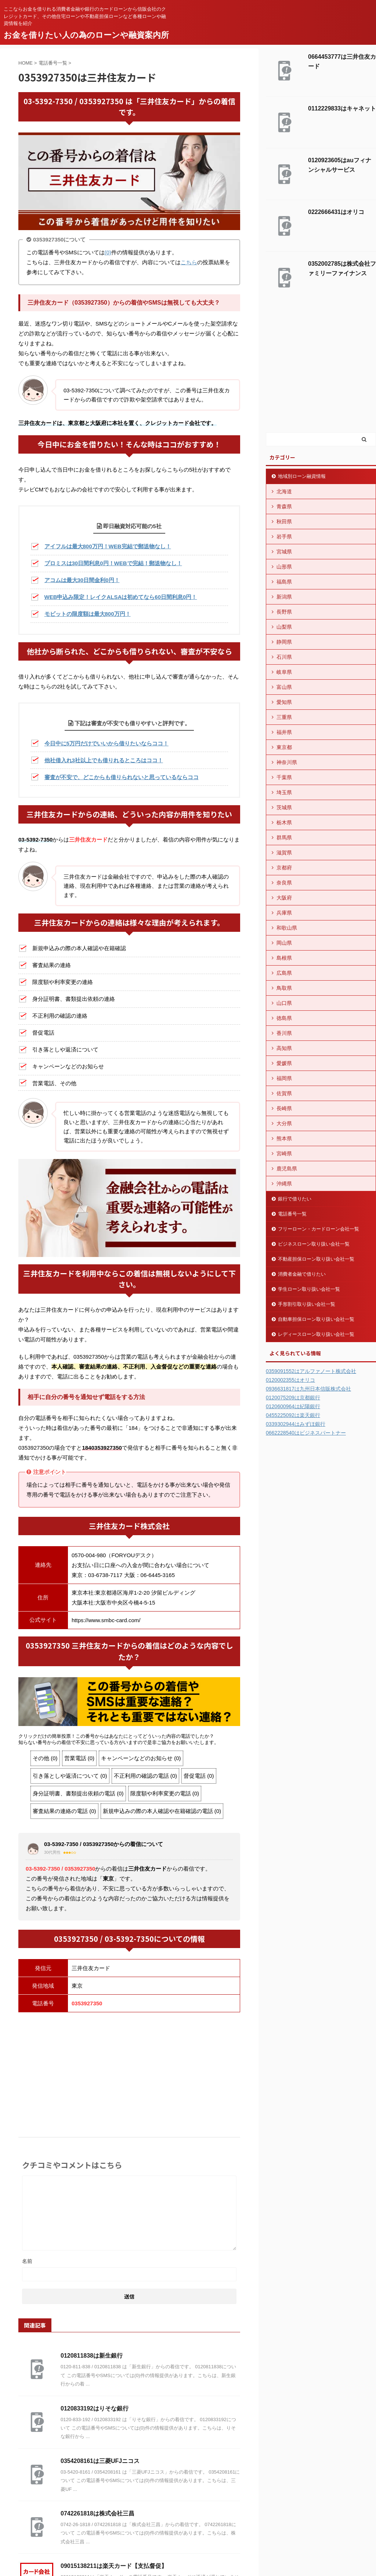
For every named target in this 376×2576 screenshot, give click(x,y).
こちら (189, 262)
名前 (27, 2261)
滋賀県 (284, 852)
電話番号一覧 (292, 1214)
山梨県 (284, 627)
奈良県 (284, 883)
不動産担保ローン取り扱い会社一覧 (316, 1259)
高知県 (284, 1048)
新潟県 (284, 597)
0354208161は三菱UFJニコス (100, 2461)
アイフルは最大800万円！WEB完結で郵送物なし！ (107, 546)
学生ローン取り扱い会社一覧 (309, 1289)
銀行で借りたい (294, 1199)
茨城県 (284, 807)
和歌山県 (286, 928)
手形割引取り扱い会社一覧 (306, 1304)
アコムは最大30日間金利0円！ (82, 580)
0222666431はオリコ (336, 212)
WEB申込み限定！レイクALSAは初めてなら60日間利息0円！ (120, 597)
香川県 (284, 1033)
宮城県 (284, 552)
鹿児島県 (286, 1168)
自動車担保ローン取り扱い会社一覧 (316, 1319)
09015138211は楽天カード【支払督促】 (114, 2566)
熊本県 (284, 1138)
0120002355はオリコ (290, 1380)
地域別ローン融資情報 (302, 476)
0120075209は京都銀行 (293, 1397)
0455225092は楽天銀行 (293, 1415)
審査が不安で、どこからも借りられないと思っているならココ (121, 777)
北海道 (284, 491)
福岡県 (284, 1078)
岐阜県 (284, 672)
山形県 (284, 567)
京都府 (284, 868)
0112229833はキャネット (342, 108)
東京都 (284, 747)
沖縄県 (284, 1184)
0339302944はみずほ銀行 (295, 1424)
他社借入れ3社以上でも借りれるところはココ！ (103, 760)
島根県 (284, 958)
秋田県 (284, 521)
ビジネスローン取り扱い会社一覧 (314, 1244)
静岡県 (284, 642)
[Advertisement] (129, 2071)
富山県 (284, 687)
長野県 (284, 612)
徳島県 (284, 1018)
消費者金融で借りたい (302, 1274)
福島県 (284, 582)
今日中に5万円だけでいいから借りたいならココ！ (106, 743)
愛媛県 (284, 1063)
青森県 (284, 506)
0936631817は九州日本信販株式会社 (308, 1389)
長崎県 (284, 1108)
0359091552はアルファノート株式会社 (311, 1371)
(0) (108, 252)
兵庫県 (284, 913)
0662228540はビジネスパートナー (306, 1433)
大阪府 (284, 898)
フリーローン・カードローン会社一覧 (318, 1229)
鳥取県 (284, 988)
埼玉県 (284, 792)
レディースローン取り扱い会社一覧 (316, 1334)
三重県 (284, 717)
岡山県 (284, 943)
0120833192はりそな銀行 (95, 2408)
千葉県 (284, 777)
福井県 (284, 732)
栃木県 (284, 822)
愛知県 (284, 702)
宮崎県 (284, 1153)
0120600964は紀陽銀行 (293, 1406)
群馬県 (284, 837)
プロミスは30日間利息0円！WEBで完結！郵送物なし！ (113, 563)
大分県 (284, 1123)
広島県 (284, 973)
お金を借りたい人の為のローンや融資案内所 (86, 35)
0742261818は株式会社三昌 (97, 2513)
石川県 (284, 657)
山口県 (284, 1003)
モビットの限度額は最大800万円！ (87, 614)
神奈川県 (286, 762)
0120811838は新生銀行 (92, 2355)
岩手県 (284, 536)
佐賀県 (284, 1093)
